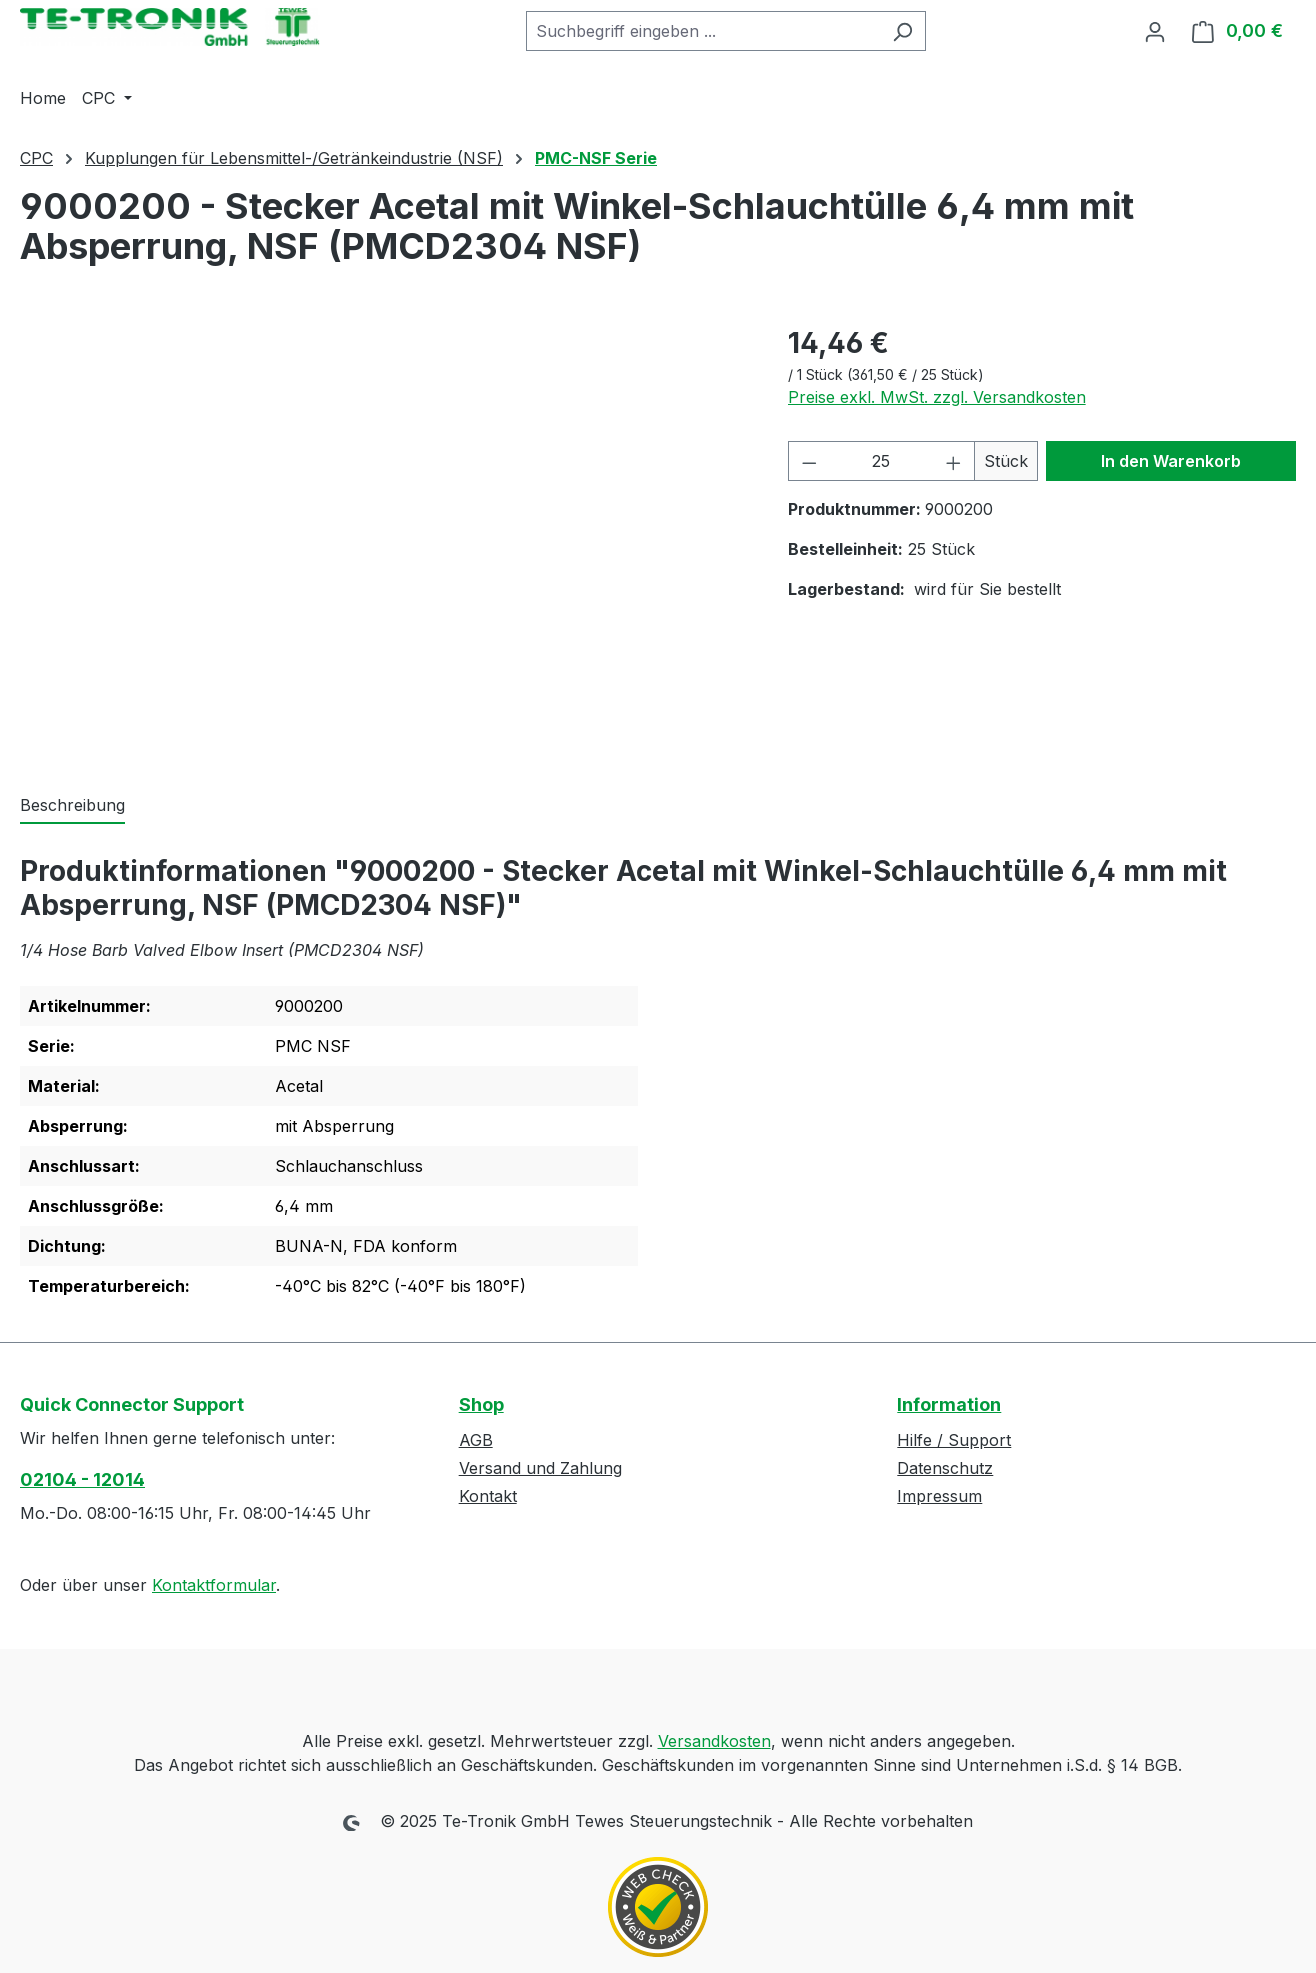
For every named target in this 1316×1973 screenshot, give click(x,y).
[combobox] (703, 31)
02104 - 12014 (82, 1479)
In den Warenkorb (1171, 461)
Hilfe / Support (954, 1440)
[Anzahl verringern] (809, 461)
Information (949, 1404)
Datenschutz (945, 1468)
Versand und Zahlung (540, 1468)
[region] (384, 537)
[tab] (72, 806)
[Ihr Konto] (1155, 31)
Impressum (939, 1496)
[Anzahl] (881, 461)
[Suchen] (902, 31)
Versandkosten (714, 1741)
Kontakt (488, 1496)
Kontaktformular (214, 1585)
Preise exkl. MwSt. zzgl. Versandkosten (937, 397)
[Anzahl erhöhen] (954, 461)
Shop (481, 1404)
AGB (476, 1440)
